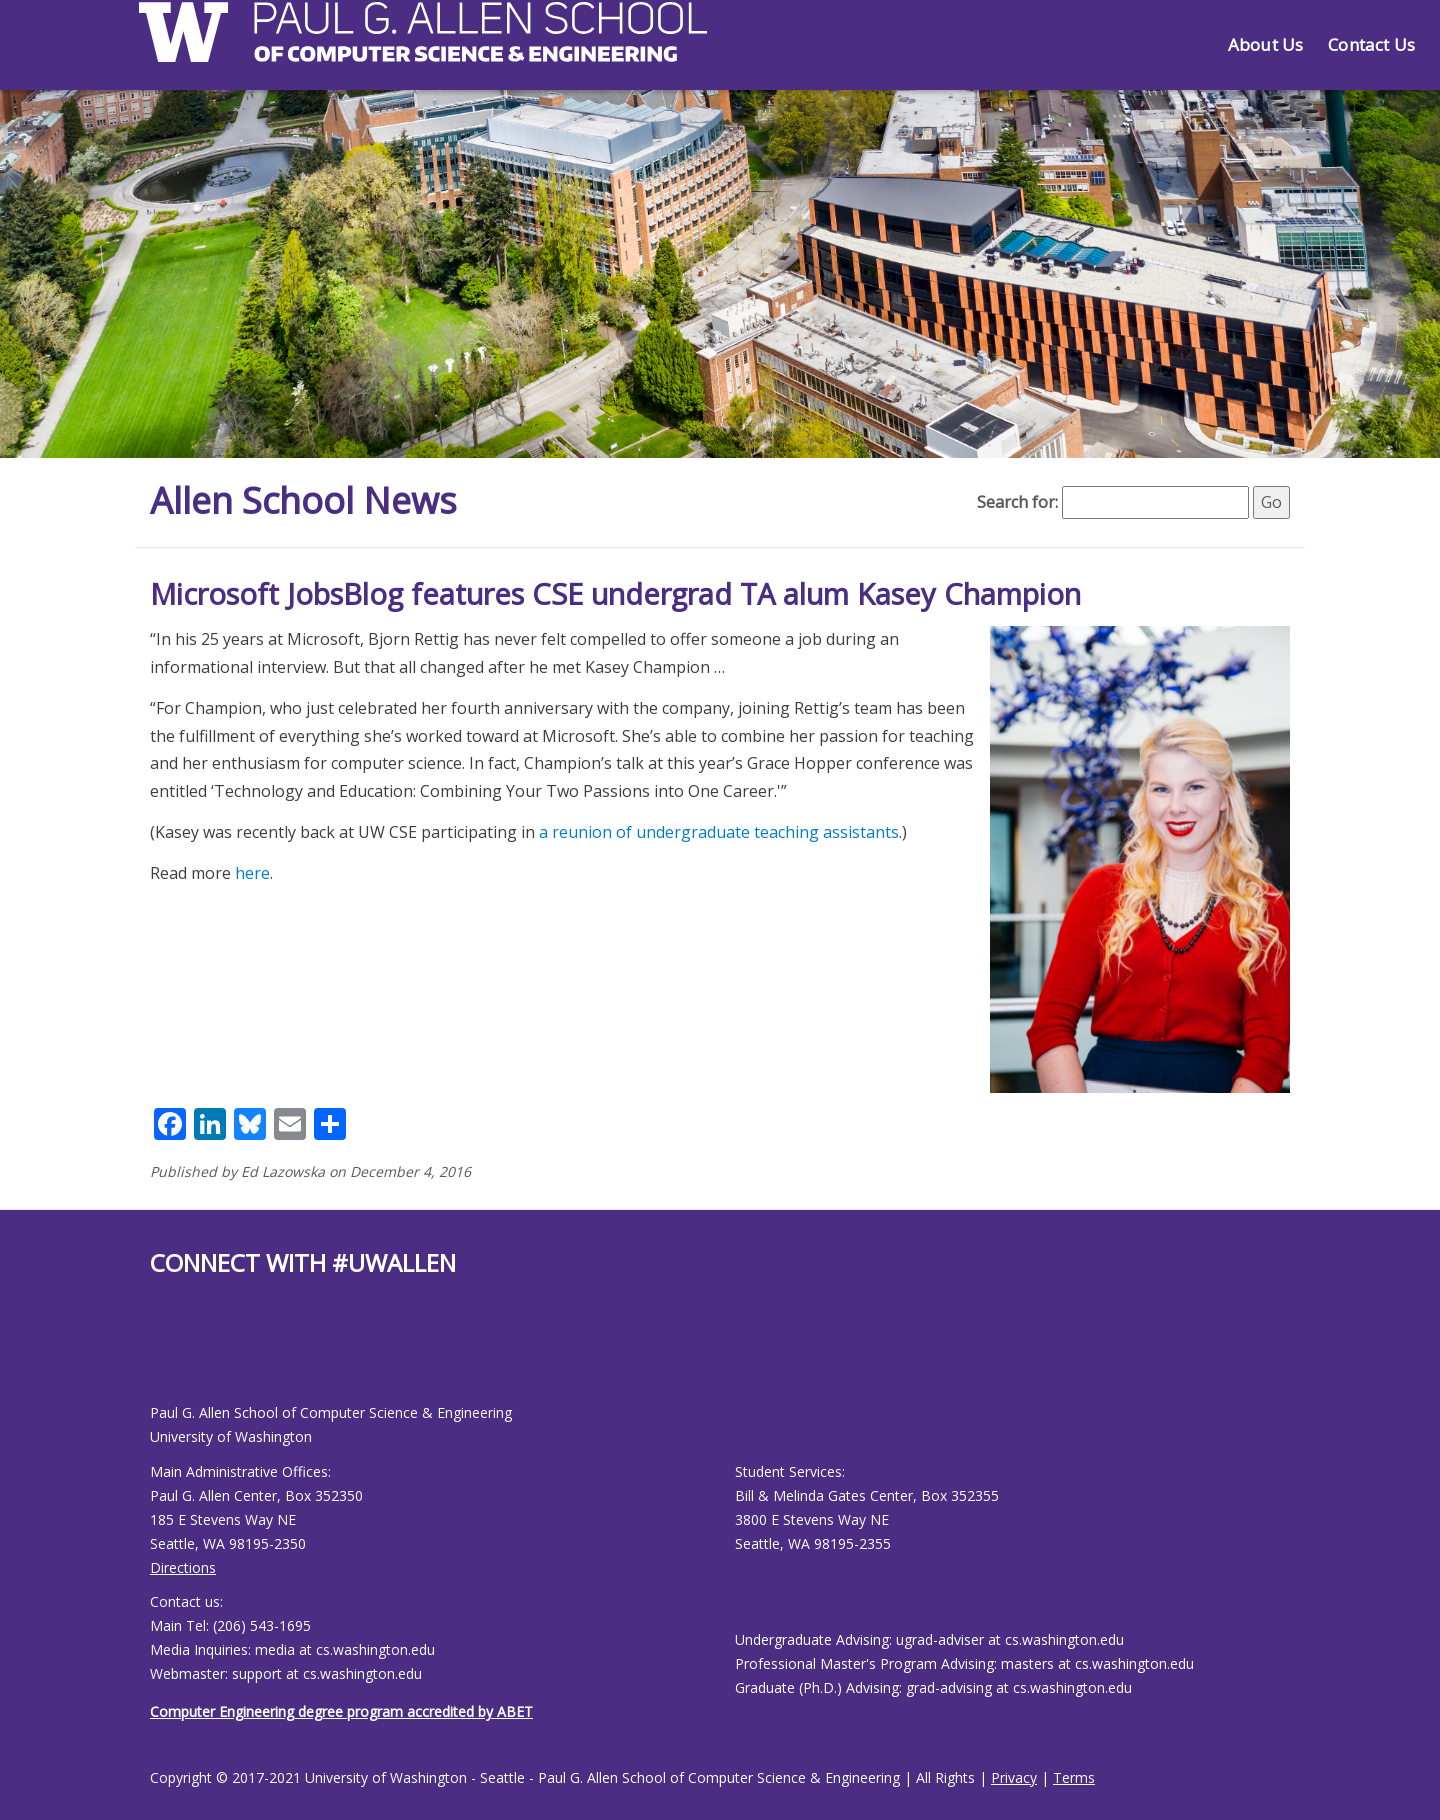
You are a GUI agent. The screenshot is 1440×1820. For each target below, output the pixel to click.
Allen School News (303, 500)
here (252, 873)
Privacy (1014, 1777)
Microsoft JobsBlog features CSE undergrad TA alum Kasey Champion (615, 593)
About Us (1265, 44)
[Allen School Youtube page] (165, 1355)
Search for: (1017, 502)
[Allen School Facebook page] (155, 1355)
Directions (183, 1567)
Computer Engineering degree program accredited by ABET (341, 1711)
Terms (1074, 1777)
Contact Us (1371, 44)
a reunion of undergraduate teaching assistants (719, 832)
